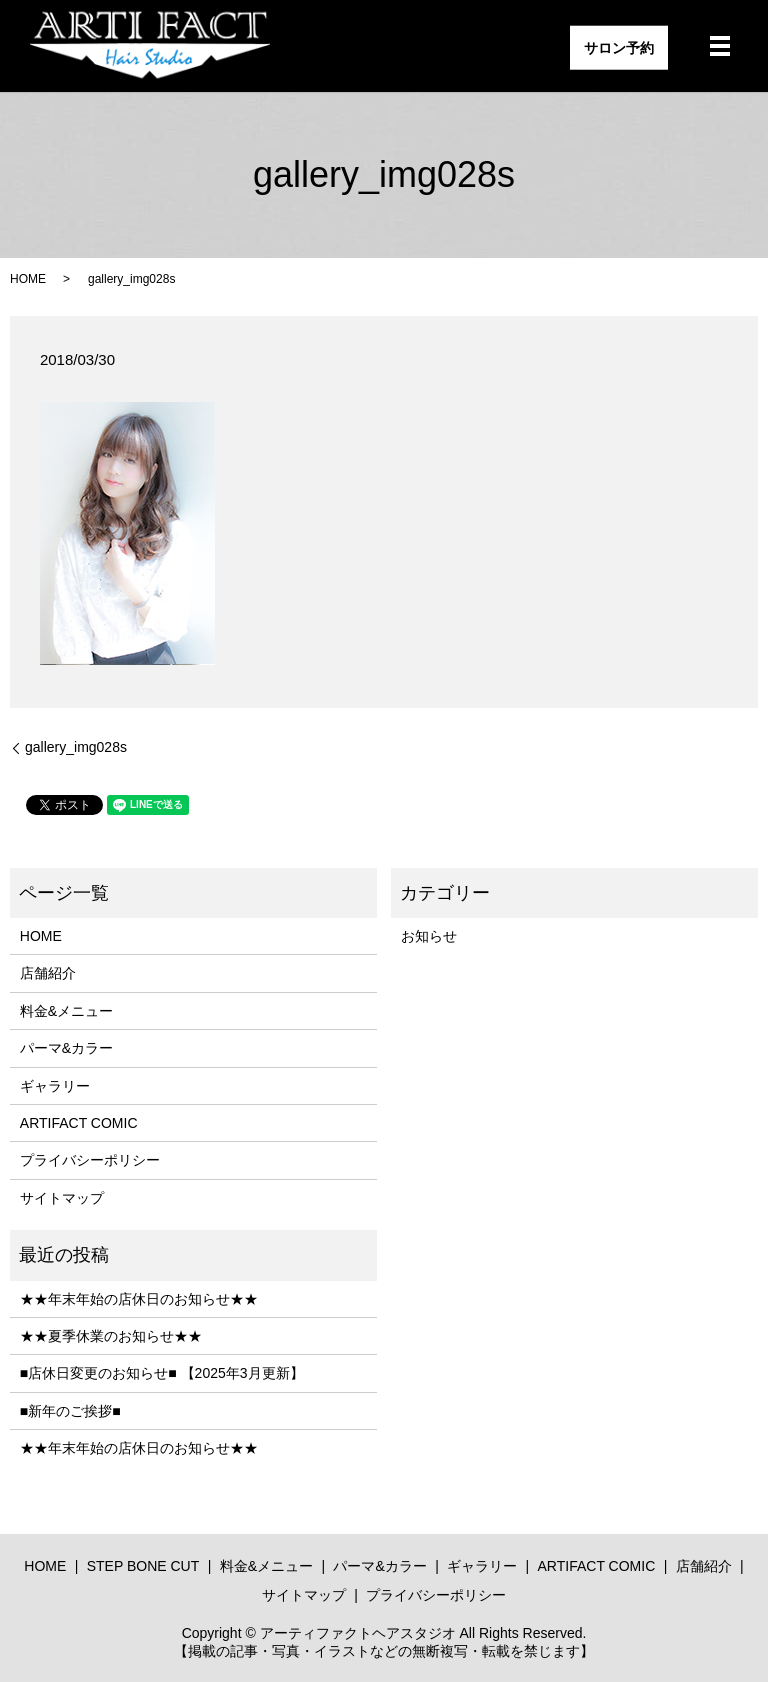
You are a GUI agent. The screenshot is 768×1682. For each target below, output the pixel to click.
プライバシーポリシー (90, 1160)
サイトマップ (62, 1198)
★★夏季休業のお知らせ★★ (111, 1336)
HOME (28, 279)
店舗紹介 (48, 973)
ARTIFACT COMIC (79, 1123)
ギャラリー (55, 1086)
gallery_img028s (76, 747)
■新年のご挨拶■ (70, 1411)
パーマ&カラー (66, 1048)
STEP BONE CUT (143, 1566)
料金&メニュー (66, 1011)
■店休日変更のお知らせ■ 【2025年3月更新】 (162, 1373)
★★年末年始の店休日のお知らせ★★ (139, 1299)
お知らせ (429, 936)
